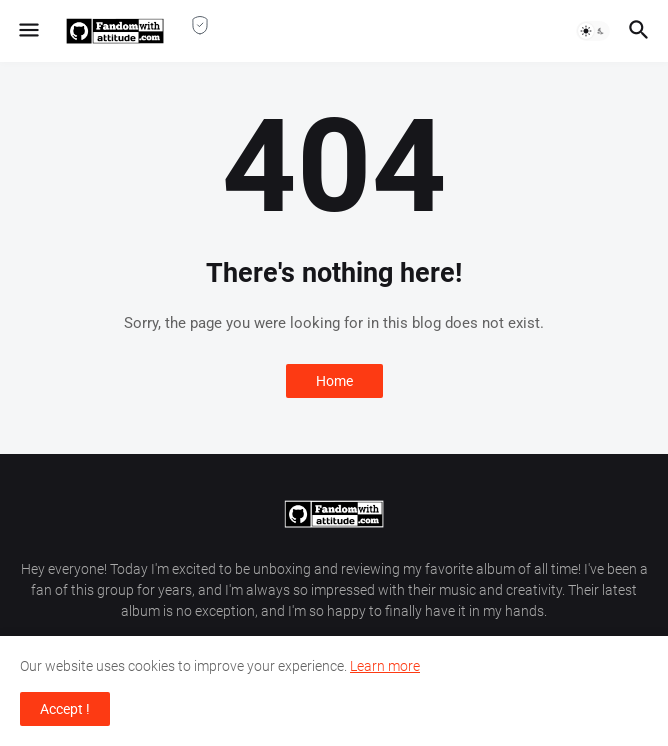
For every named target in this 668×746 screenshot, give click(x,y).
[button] (27, 31)
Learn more (385, 666)
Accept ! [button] (65, 709)
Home (334, 381)
